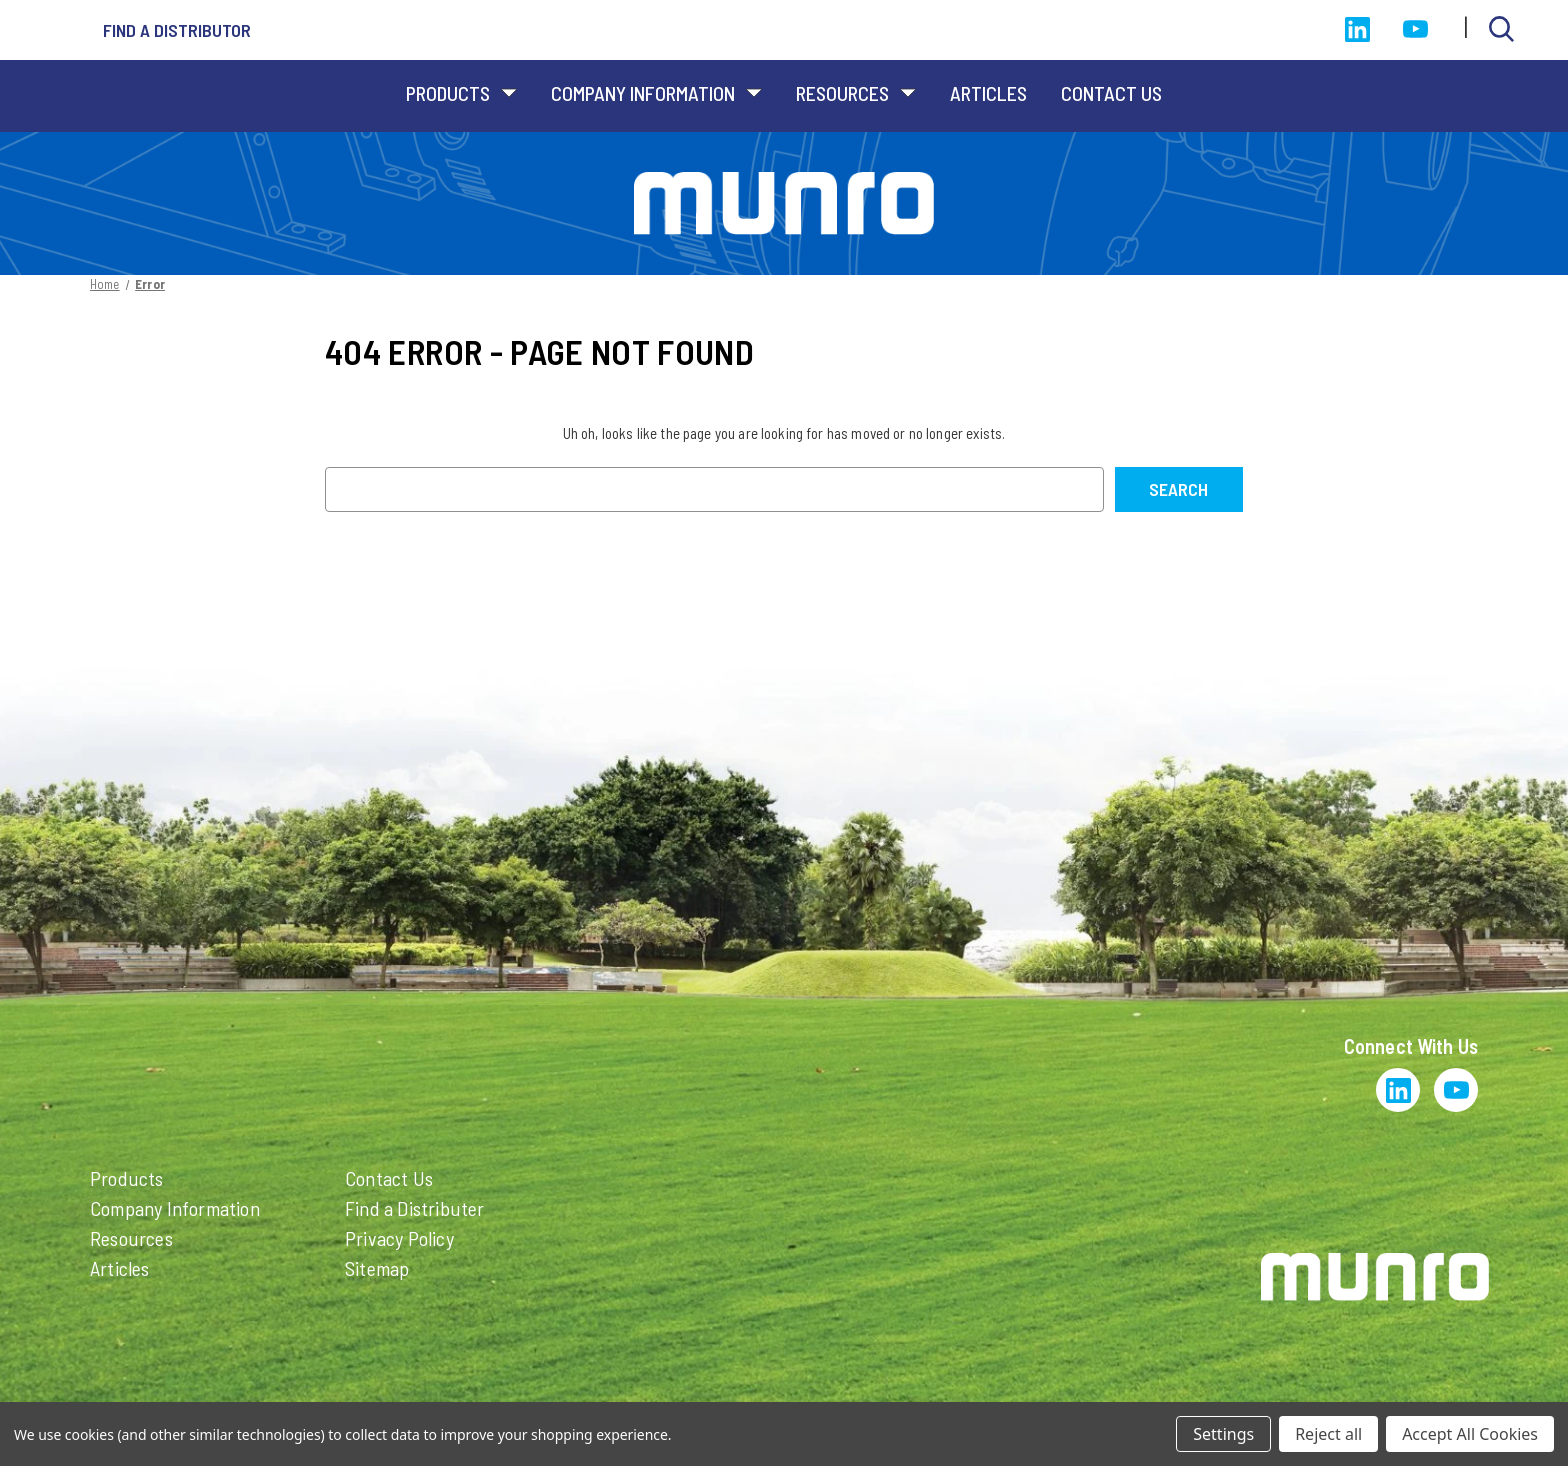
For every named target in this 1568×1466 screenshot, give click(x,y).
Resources (856, 93)
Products (461, 93)
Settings (1223, 1434)
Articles (988, 93)
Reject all (1328, 1434)
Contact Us (1111, 93)
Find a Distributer (415, 1208)
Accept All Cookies (1470, 1434)
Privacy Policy (399, 1238)
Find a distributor (177, 30)
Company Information (656, 93)
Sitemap (377, 1268)
